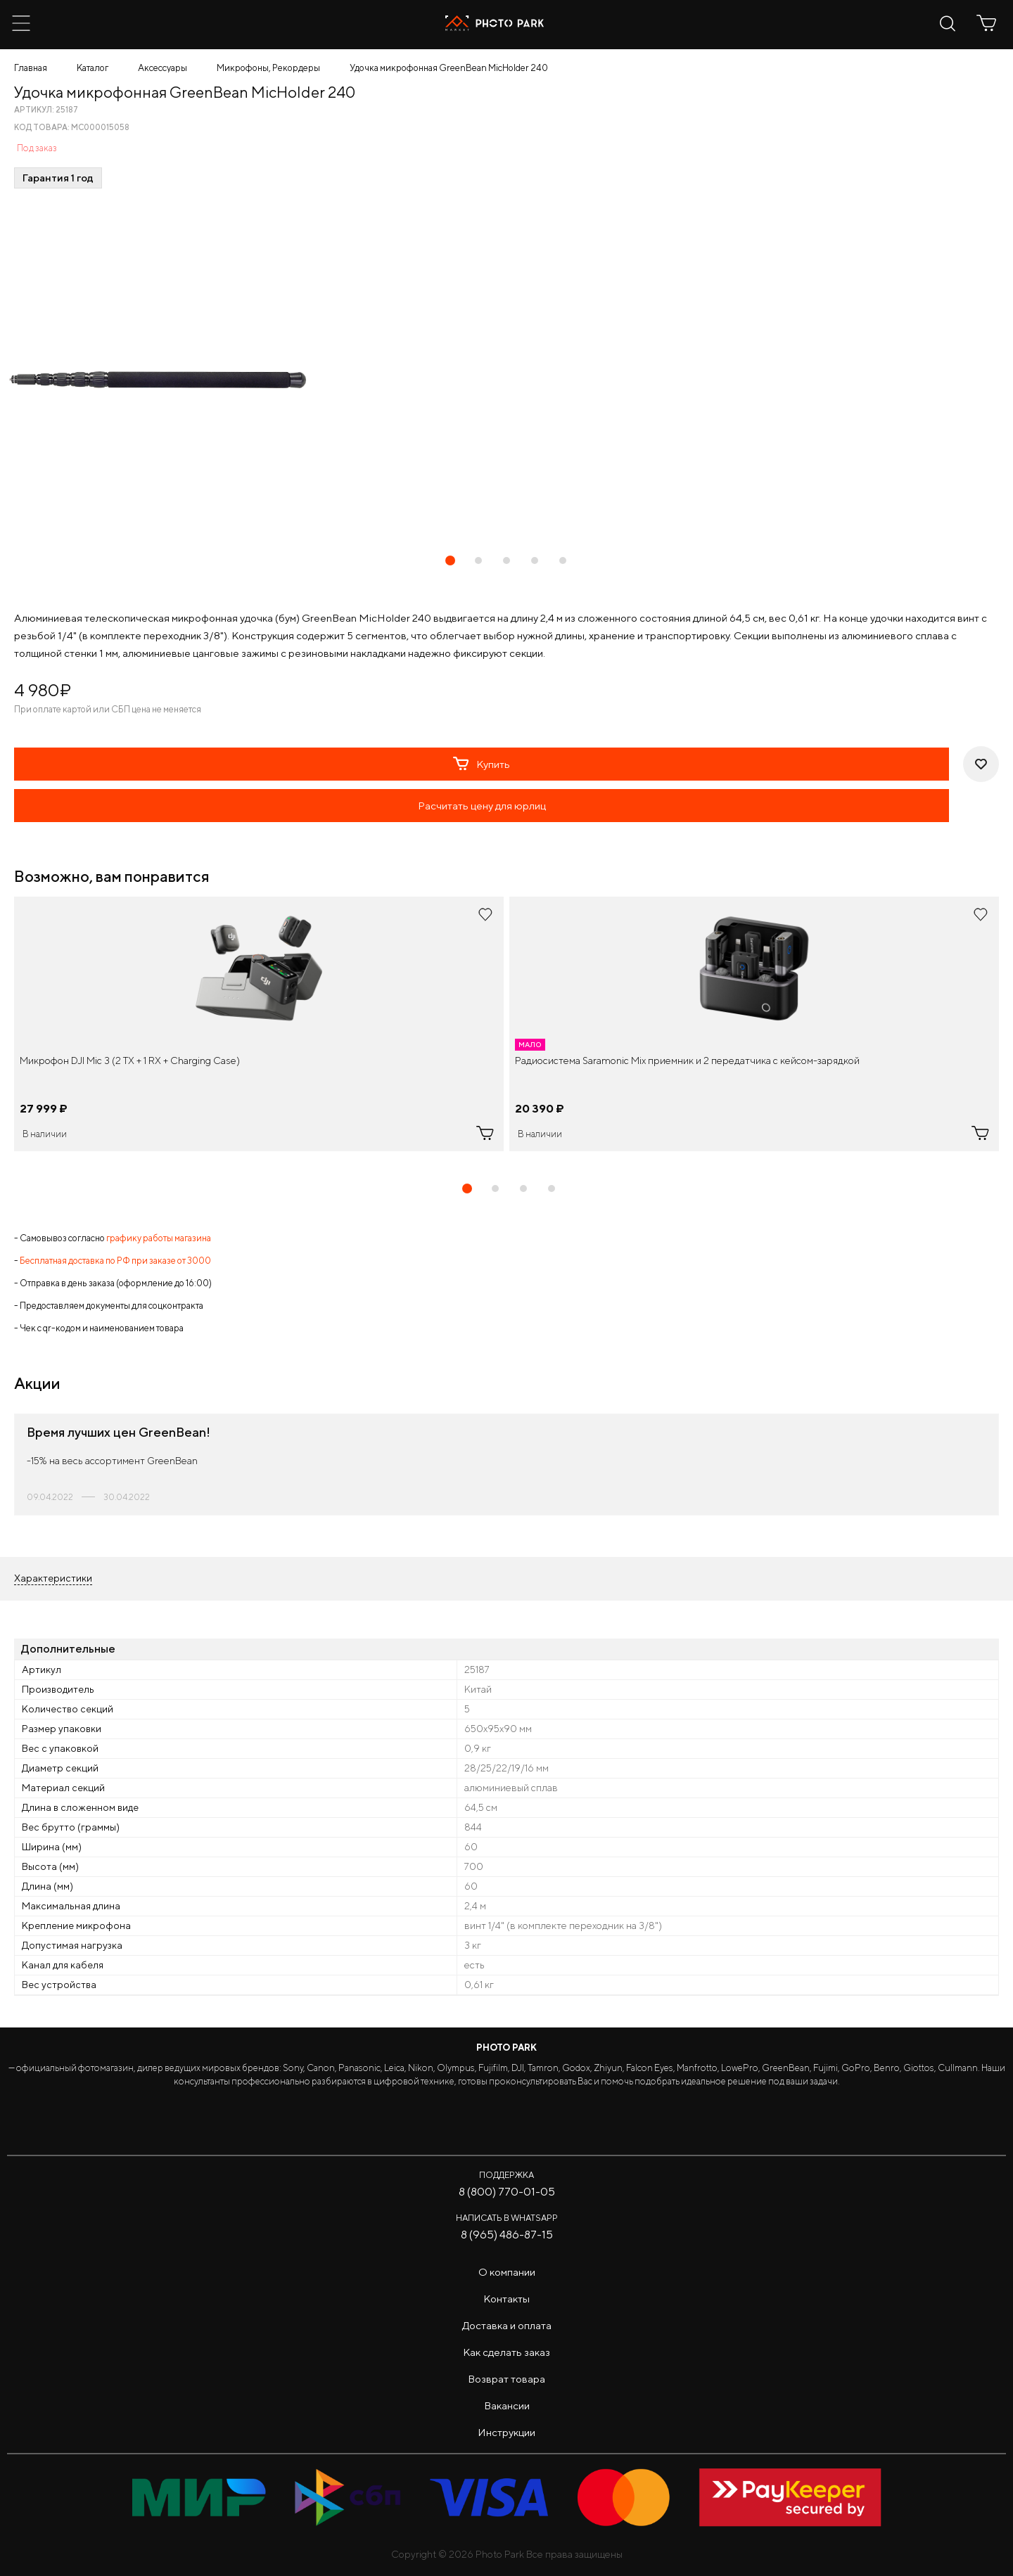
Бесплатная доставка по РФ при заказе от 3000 (115, 1260)
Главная (30, 67)
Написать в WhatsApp (507, 2217)
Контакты (506, 2299)
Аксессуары (162, 67)
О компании (506, 2272)
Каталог (92, 67)
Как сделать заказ (506, 2352)
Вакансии (507, 2405)
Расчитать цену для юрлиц (482, 806)
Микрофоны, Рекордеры (268, 67)
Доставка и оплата (507, 2325)
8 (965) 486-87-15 (507, 2234)
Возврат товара (506, 2379)
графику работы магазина (158, 1238)
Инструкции (506, 2432)
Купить (481, 764)
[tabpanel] (259, 1024)
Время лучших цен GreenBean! (118, 1432)
